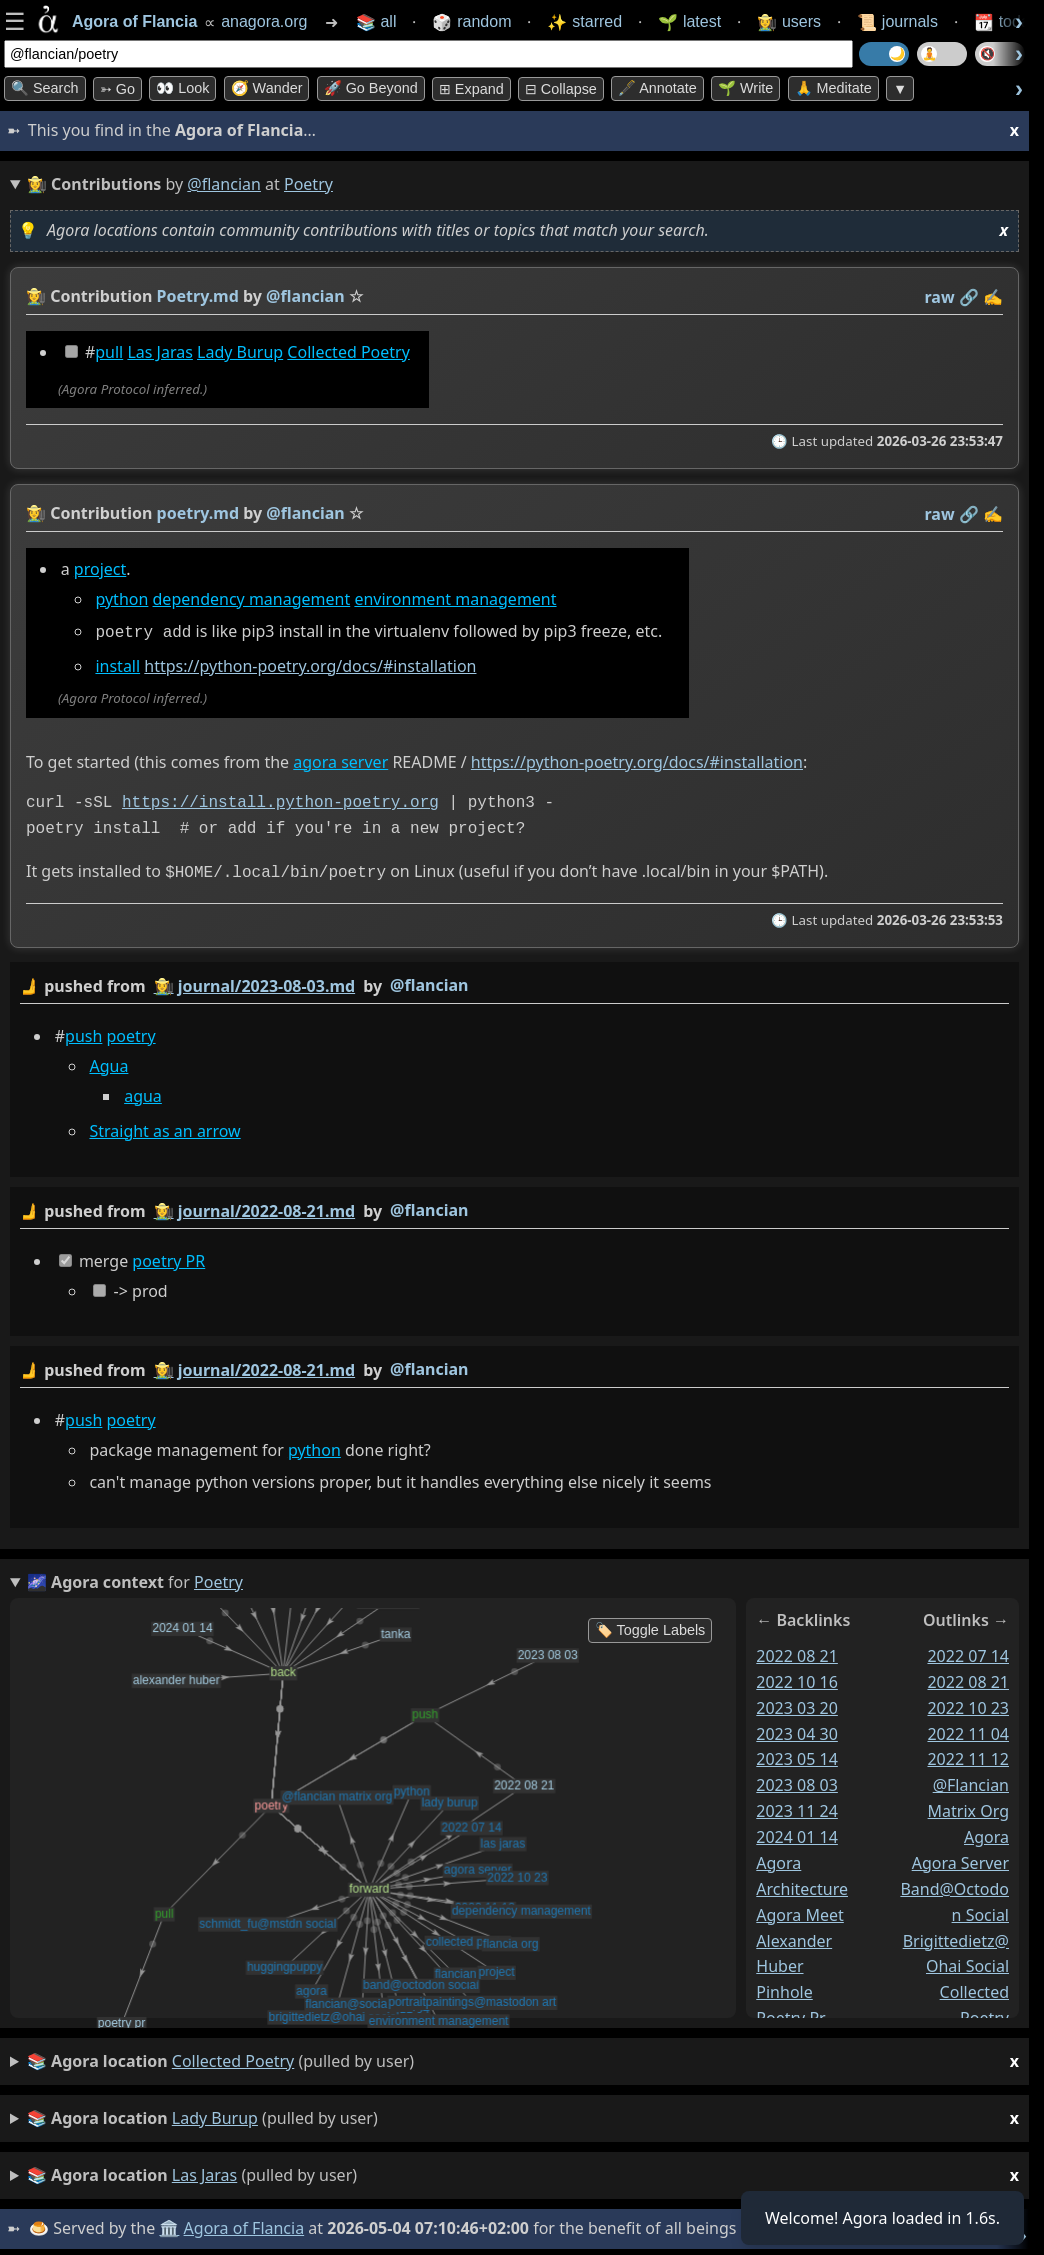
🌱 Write (745, 88)
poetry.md (198, 513)
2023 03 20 (797, 1703)
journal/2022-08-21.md (266, 1207)
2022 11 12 (968, 1755)
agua (143, 1092)
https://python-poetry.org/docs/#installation (310, 664)
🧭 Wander (267, 88)
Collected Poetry (348, 352)
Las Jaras (159, 352)
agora (986, 1833)
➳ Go (117, 89)
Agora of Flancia (244, 2224)
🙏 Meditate (833, 88)
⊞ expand (471, 89)
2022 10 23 (968, 1703)
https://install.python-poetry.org (280, 801)
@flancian (224, 184)
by (514, 982)
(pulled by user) (523, 2057)
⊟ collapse (561, 89)
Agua (108, 1062)
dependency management (252, 599)
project (100, 569)
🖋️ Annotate (657, 88)
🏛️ (169, 2224)
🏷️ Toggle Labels (650, 1626)
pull (109, 352)
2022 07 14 (968, 1652)
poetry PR (168, 1257)
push (83, 1032)
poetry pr (790, 2014)
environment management (455, 599)
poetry (131, 1032)
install (117, 664)
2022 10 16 (797, 1678)
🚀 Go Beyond (371, 88)
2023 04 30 (797, 1729)
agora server (340, 759)
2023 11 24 (797, 1807)
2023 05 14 (797, 1755)
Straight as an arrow (164, 1128)
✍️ (993, 297)
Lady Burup (240, 352)
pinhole (784, 1988)
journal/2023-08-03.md (266, 982)
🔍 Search (45, 88)
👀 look (182, 88)
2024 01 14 (797, 1833)
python (121, 599)
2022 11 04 (968, 1729)
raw (940, 297)
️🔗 (969, 297)
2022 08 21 (797, 1652)
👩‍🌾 (36, 296)
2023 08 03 (797, 1781)
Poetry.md (198, 296)
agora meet (800, 1910)
